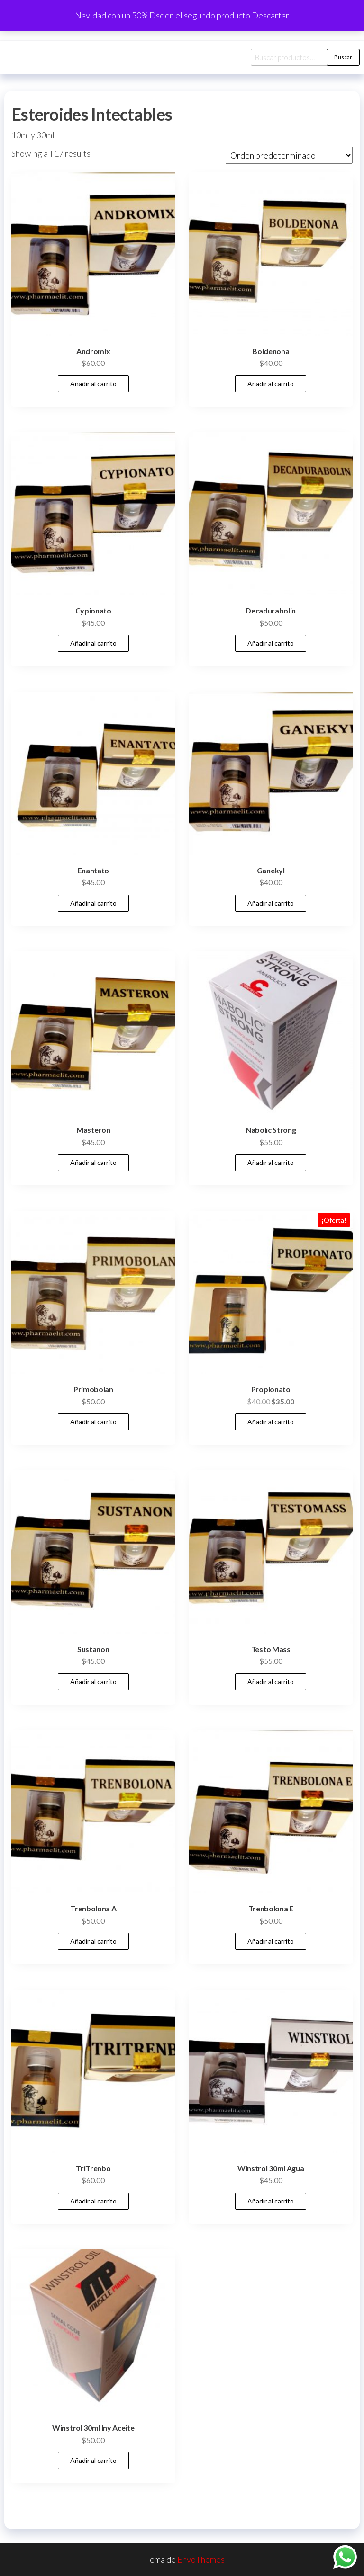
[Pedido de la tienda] (289, 155)
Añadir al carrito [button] (93, 384)
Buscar (343, 57)
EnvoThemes (201, 2559)
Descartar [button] (270, 15)
